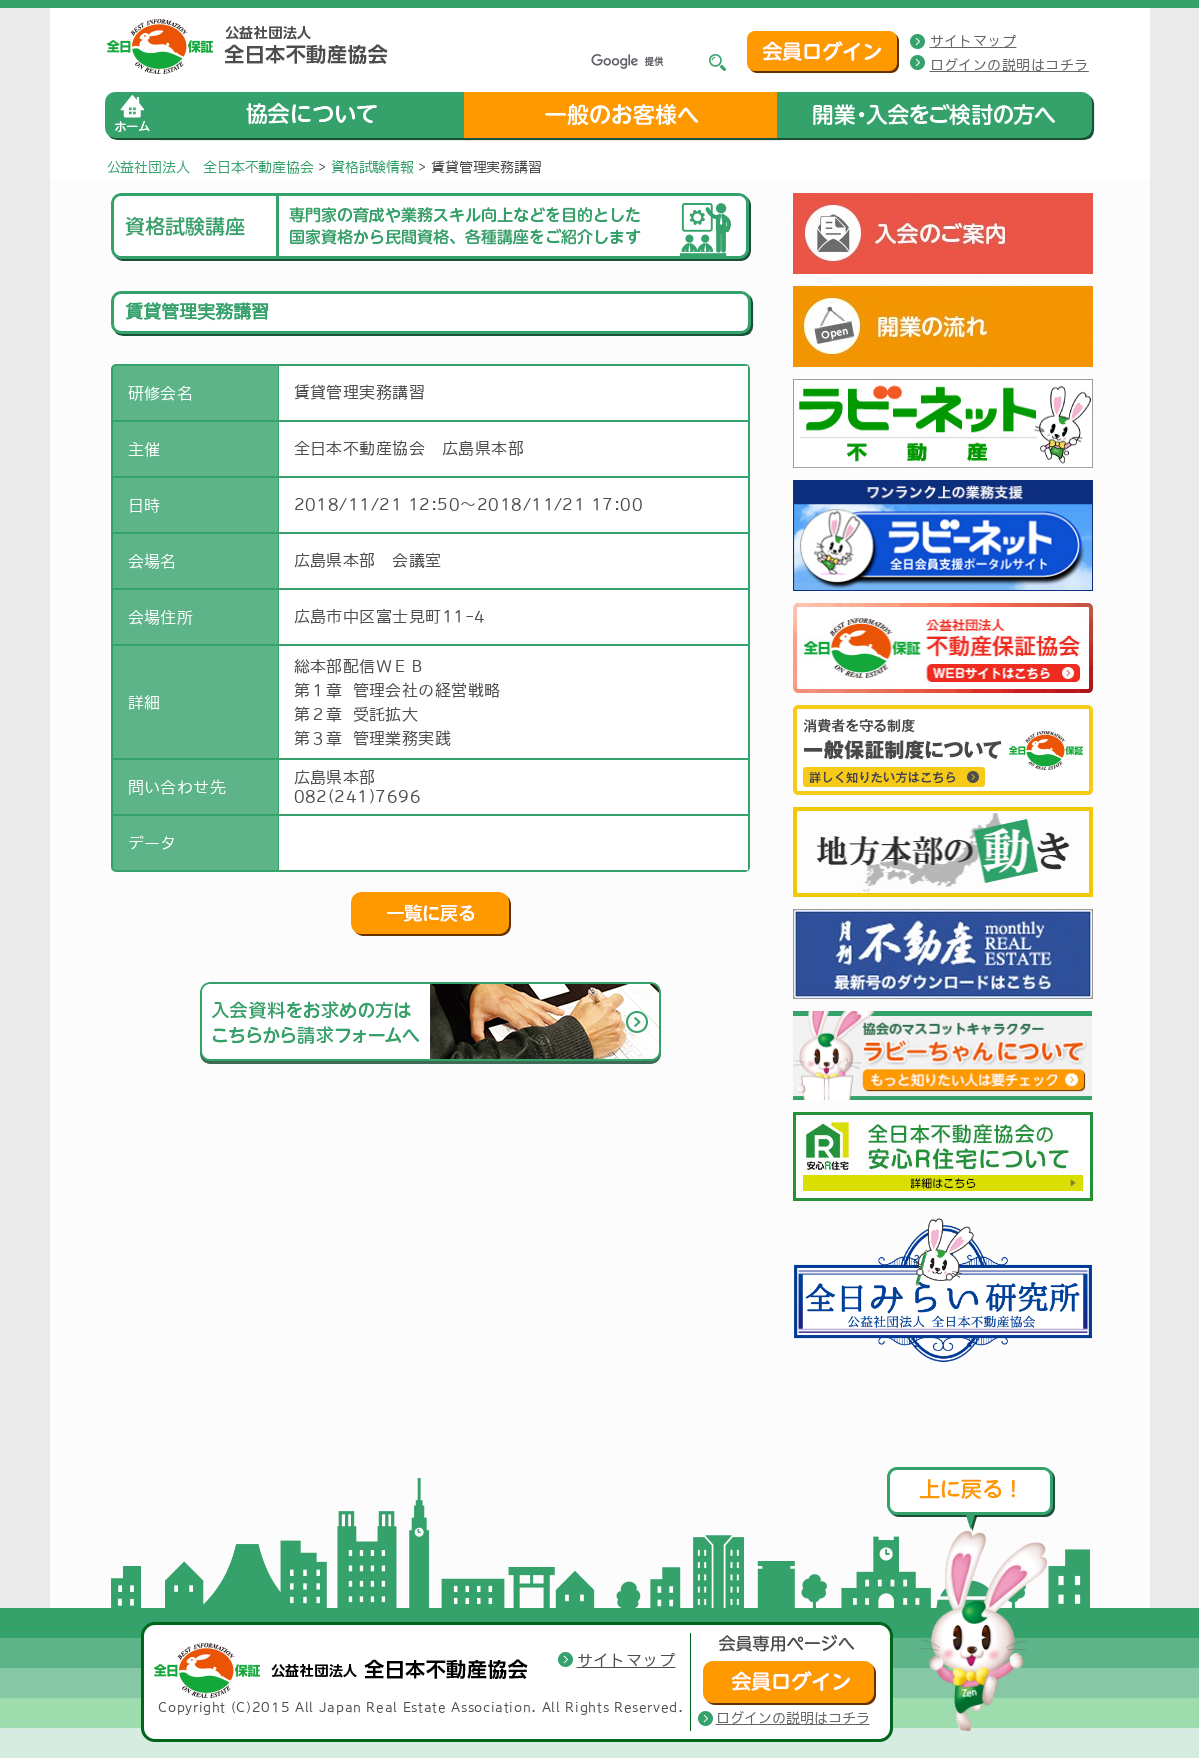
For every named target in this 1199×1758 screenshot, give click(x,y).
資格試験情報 (372, 167)
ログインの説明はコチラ (1009, 65)
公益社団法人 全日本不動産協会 (210, 167)
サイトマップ (973, 41)
